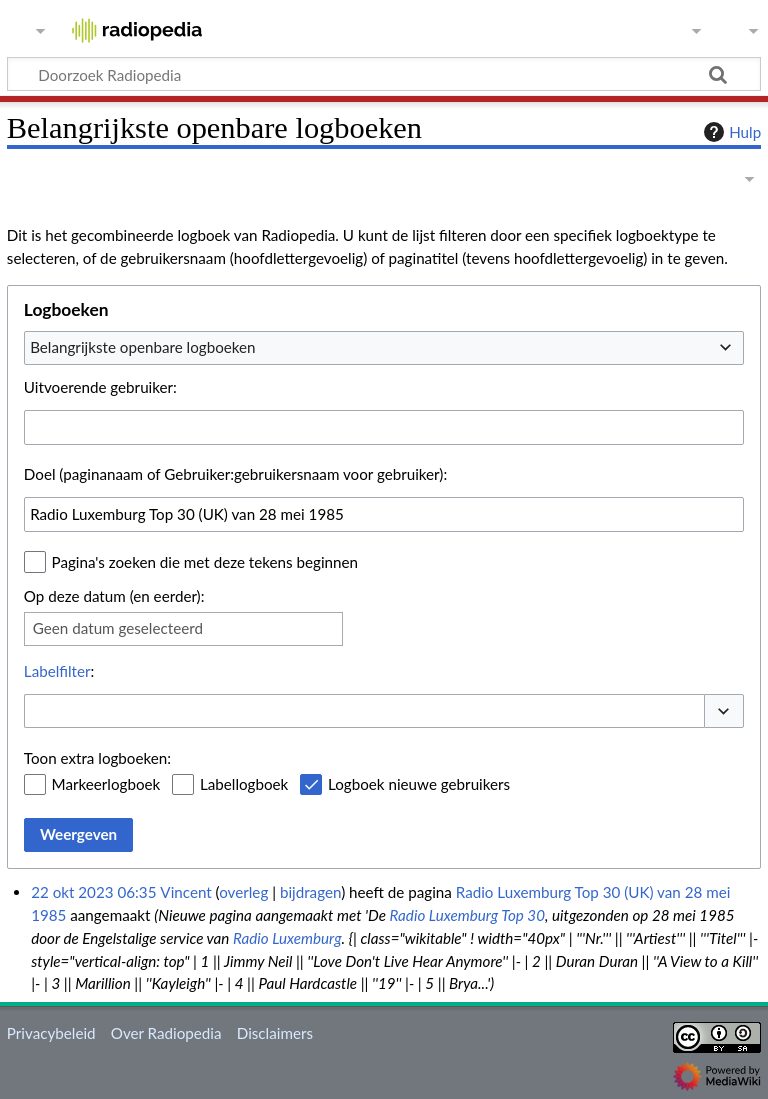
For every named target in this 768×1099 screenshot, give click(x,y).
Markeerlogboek (106, 784)
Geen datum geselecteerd (118, 628)
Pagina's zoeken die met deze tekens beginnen (205, 562)
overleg (243, 892)
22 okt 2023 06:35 (93, 892)
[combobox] (384, 348)
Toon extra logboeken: (97, 758)
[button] (724, 711)
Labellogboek (244, 784)
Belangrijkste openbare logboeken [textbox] (142, 347)
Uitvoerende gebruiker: (100, 387)
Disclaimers (275, 1033)
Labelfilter (57, 671)
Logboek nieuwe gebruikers (419, 784)
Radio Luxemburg (287, 938)
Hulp (730, 132)
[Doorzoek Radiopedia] (384, 74)
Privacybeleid (51, 1033)
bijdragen (310, 892)
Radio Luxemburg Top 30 (467, 915)
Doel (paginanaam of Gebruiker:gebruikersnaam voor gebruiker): (235, 474)
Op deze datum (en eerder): (114, 596)
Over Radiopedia (166, 1033)
